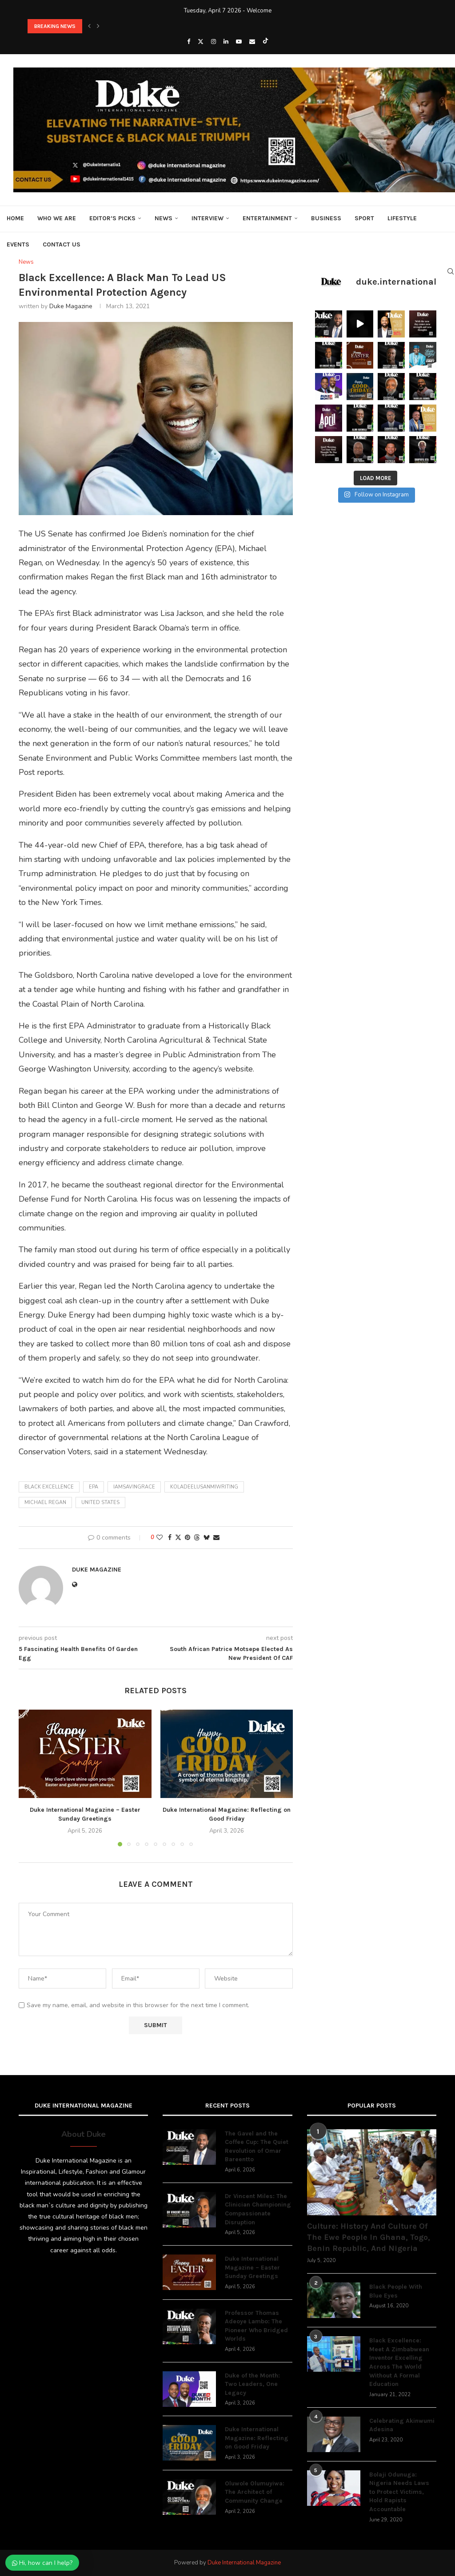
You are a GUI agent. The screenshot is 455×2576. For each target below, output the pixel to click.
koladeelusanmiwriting (204, 1487)
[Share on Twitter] (178, 1537)
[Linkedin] (226, 42)
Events (18, 244)
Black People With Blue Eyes (395, 2291)
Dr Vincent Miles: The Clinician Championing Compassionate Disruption (258, 2209)
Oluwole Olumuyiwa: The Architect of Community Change (254, 2492)
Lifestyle (402, 218)
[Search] (450, 271)
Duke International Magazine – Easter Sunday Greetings (252, 2267)
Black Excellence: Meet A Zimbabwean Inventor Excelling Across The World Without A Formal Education (399, 2362)
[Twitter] (201, 42)
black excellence (49, 1487)
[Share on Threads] (197, 1537)
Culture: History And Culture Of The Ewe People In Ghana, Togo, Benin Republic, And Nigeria (368, 2237)
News (163, 218)
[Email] (252, 42)
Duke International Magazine (244, 2563)
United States (100, 1502)
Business (326, 218)
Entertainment (267, 218)
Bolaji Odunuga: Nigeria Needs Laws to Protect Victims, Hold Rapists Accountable (399, 2492)
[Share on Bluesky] (207, 1537)
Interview (208, 218)
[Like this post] (159, 1537)
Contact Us (61, 244)
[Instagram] (213, 42)
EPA (93, 1487)
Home (15, 218)
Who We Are (56, 218)
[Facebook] (188, 42)
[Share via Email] (216, 1537)
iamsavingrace (134, 1487)
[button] (89, 26)
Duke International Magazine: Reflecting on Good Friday (256, 2437)
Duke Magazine (70, 306)
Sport (364, 218)
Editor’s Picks (112, 218)
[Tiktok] (265, 42)
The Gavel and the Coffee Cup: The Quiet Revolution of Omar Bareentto (256, 2146)
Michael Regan (45, 1502)
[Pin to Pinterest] (187, 1537)
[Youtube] (239, 42)
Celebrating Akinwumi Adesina (402, 2425)
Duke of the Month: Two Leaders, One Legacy (252, 2384)
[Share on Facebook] (170, 1537)
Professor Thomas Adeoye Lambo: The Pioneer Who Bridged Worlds (256, 2326)
